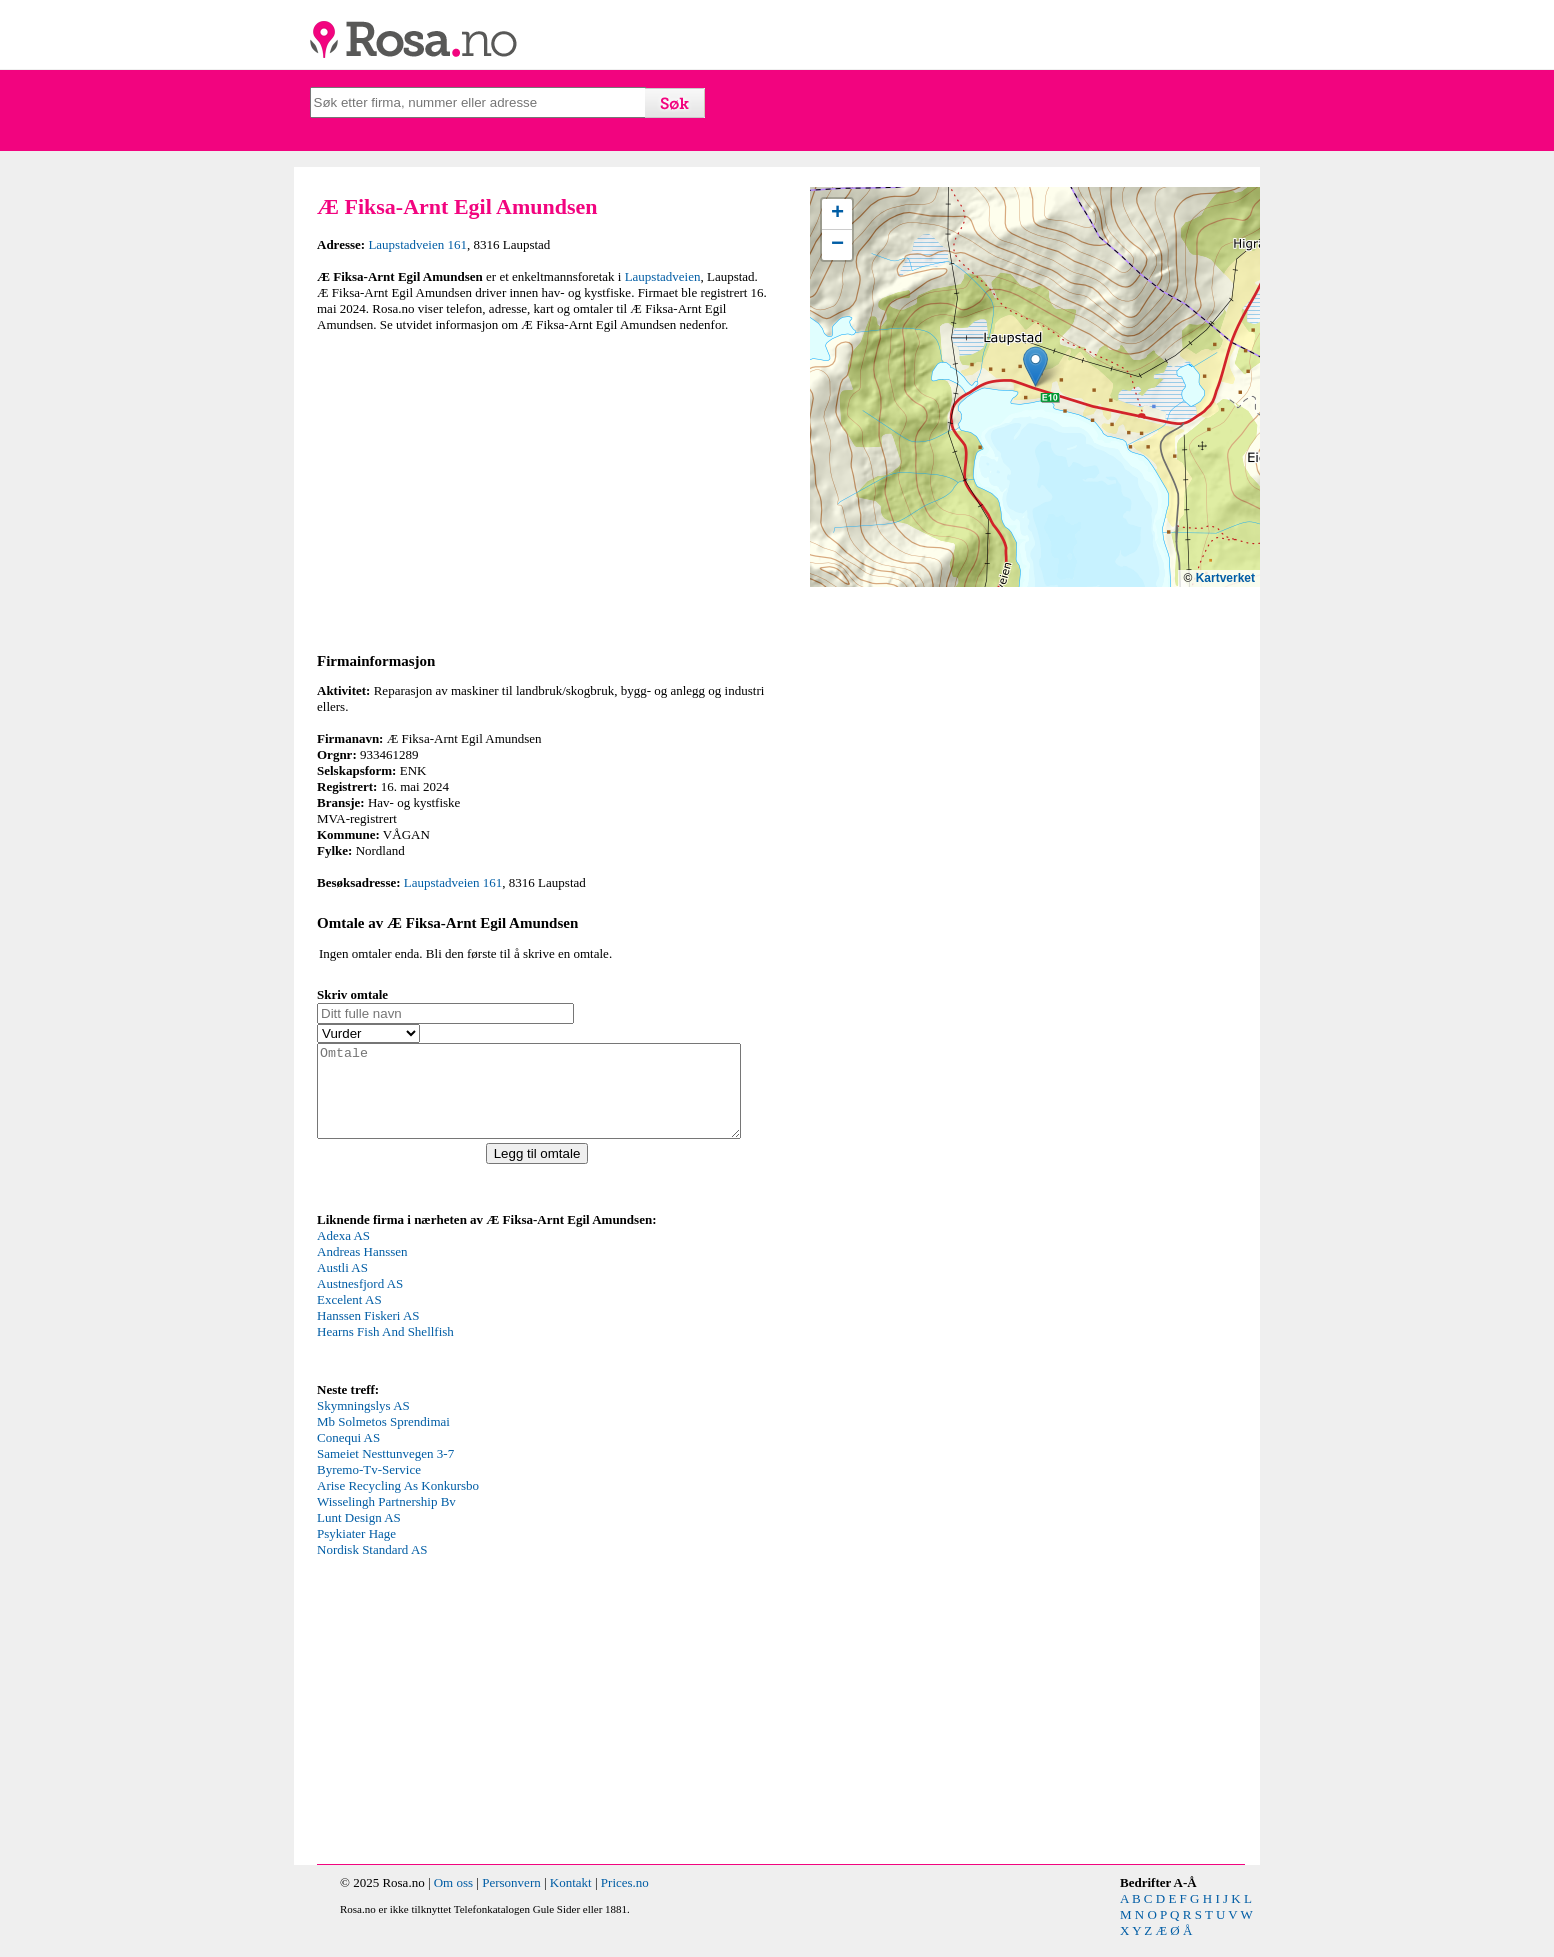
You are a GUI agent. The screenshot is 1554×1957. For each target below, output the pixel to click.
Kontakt (571, 1900)
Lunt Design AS (359, 1535)
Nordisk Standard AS (372, 1567)
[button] (1035, 366)
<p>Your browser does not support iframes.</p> (467, 1321)
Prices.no (625, 1900)
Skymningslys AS (363, 1423)
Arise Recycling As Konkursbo (398, 1503)
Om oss (453, 1900)
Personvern (511, 1900)
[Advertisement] (542, 489)
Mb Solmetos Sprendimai (383, 1439)
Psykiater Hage (356, 1551)
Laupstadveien (663, 276)
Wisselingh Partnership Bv (386, 1519)
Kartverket (1225, 578)
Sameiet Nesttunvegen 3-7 (385, 1471)
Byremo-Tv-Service (369, 1487)
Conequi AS (348, 1455)
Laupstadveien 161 (417, 244)
